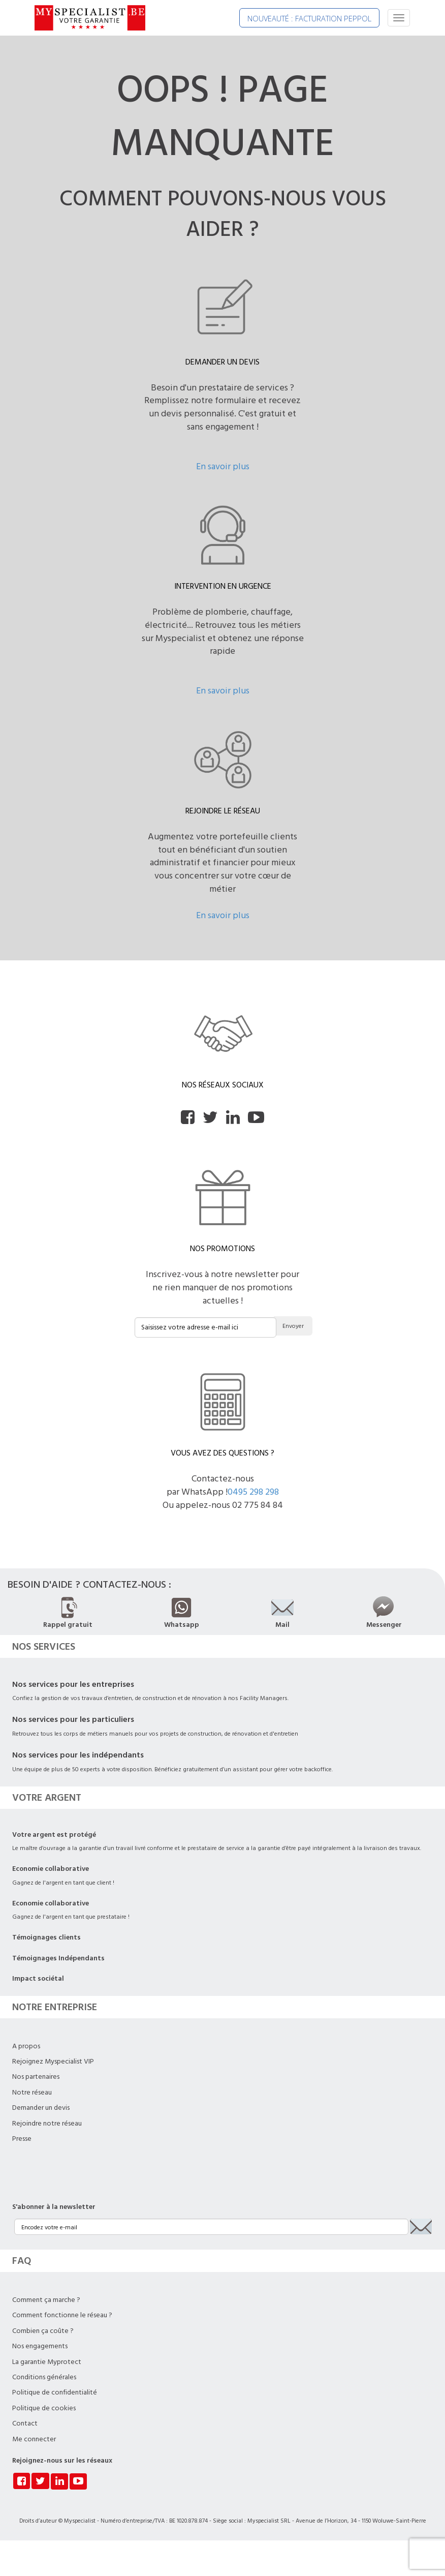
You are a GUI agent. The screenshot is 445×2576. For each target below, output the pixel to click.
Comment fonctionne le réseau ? (62, 2315)
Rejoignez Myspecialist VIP (53, 2061)
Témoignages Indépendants (58, 1958)
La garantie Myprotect (46, 2362)
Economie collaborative (50, 1869)
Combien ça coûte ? (43, 2331)
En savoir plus (222, 466)
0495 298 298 (253, 1492)
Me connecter (34, 2439)
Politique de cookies (44, 2408)
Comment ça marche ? (46, 2300)
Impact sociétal (38, 1979)
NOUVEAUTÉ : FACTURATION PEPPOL (309, 18)
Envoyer (293, 1326)
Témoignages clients (46, 1937)
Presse (21, 2139)
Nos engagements (40, 2346)
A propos (26, 2046)
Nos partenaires (35, 2077)
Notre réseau (32, 2092)
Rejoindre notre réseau (47, 2123)
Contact (25, 2423)
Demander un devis (41, 2108)
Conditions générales (44, 2377)
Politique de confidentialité (54, 2392)
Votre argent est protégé (54, 1835)
